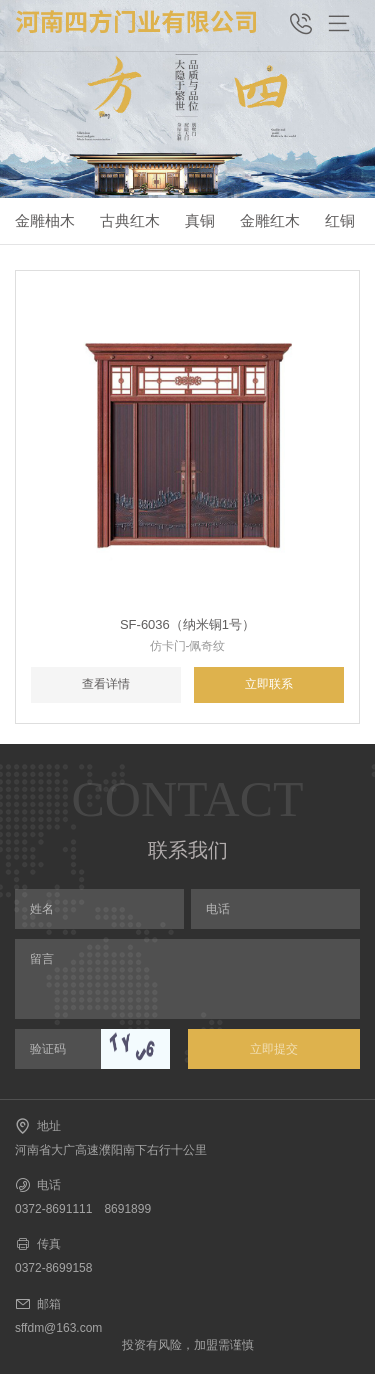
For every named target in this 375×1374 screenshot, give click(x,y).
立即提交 (274, 1049)
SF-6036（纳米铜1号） (187, 624)
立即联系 (269, 684)
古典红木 (130, 220)
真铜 (200, 220)
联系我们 (188, 850)
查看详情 (106, 684)
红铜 (340, 220)
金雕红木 (270, 220)
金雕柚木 (45, 220)
